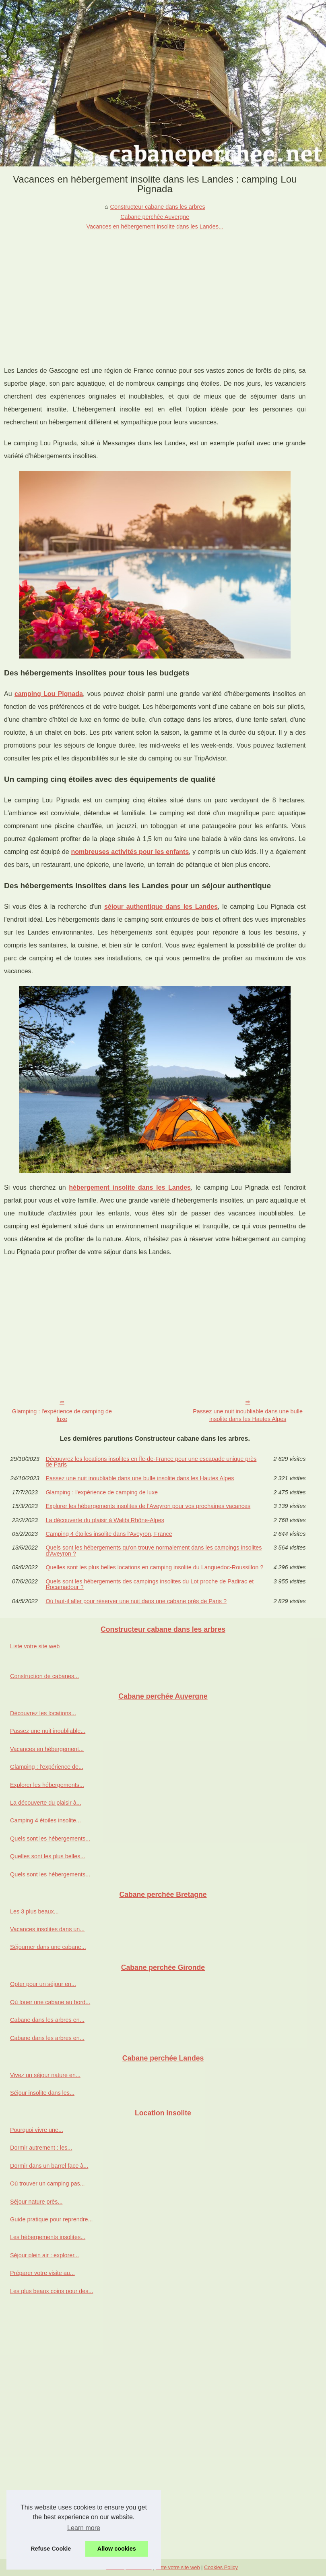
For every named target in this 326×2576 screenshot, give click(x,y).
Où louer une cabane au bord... (50, 2002)
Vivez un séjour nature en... (45, 2075)
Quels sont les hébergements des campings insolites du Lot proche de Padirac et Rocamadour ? (149, 1584)
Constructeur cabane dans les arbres (157, 207)
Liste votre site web (35, 1646)
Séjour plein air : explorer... (44, 2255)
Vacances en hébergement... (47, 1749)
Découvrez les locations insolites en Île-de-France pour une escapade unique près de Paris (150, 1462)
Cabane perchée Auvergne (154, 217)
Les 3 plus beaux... (34, 1911)
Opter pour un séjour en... (43, 1984)
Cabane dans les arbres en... (47, 2020)
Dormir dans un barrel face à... (49, 2166)
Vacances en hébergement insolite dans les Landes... (154, 226)
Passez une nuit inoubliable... (47, 1731)
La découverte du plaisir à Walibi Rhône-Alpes (104, 1520)
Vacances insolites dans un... (47, 1929)
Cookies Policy (221, 2567)
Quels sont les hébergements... (50, 1838)
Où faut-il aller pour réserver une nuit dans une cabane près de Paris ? (136, 1601)
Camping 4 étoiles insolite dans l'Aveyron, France (108, 1534)
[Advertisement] (155, 291)
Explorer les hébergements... (47, 1785)
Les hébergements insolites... (47, 2237)
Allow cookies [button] (116, 2548)
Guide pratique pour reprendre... (51, 2219)
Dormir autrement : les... (41, 2147)
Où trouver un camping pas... (47, 2183)
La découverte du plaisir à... (45, 1802)
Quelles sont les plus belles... (47, 1856)
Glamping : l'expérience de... (46, 1767)
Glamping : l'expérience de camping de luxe (62, 1415)
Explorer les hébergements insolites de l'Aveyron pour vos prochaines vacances (147, 1506)
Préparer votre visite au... (42, 2273)
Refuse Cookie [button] (51, 2548)
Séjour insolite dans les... (42, 2093)
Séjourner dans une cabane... (48, 1947)
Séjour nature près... (36, 2201)
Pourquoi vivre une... (36, 2130)
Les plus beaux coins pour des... (51, 2291)
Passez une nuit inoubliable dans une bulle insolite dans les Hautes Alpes (248, 1415)
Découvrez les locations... (43, 1713)
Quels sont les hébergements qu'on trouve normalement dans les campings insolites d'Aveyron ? (153, 1550)
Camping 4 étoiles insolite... (45, 1820)
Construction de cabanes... (44, 1676)
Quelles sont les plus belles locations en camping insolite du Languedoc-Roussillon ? (154, 1567)
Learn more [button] (83, 2527)
